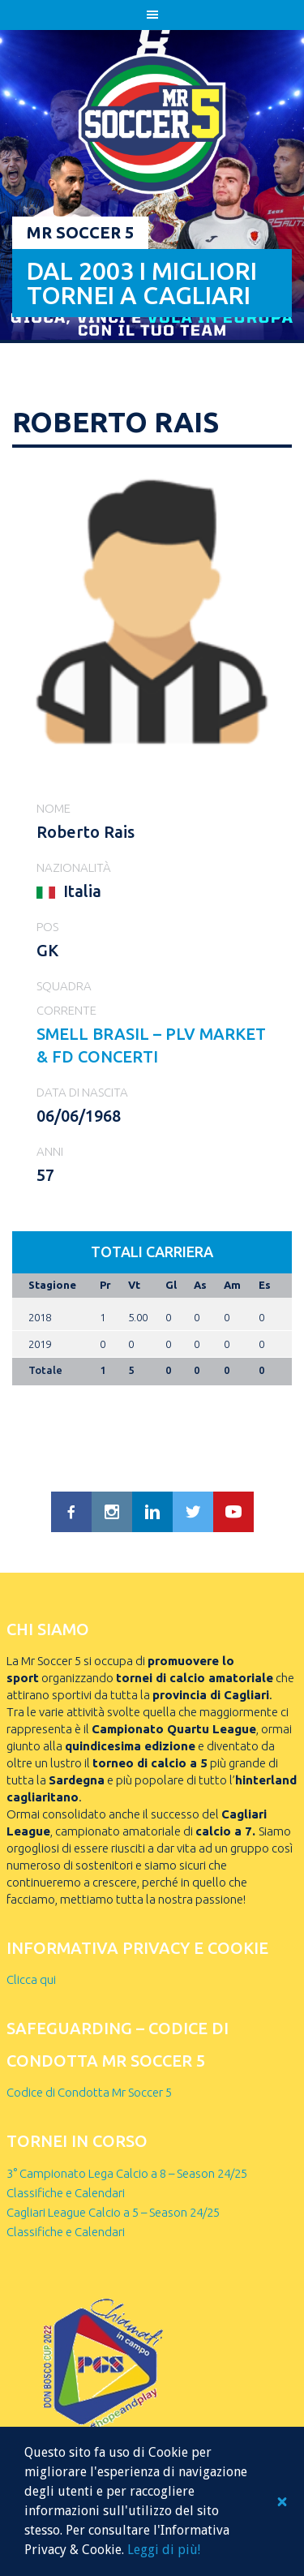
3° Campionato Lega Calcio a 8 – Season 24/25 (126, 2173)
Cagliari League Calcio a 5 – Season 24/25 (113, 2212)
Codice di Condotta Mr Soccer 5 (89, 2092)
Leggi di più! (163, 2549)
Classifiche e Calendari (65, 2193)
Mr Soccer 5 (80, 232)
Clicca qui (31, 1979)
